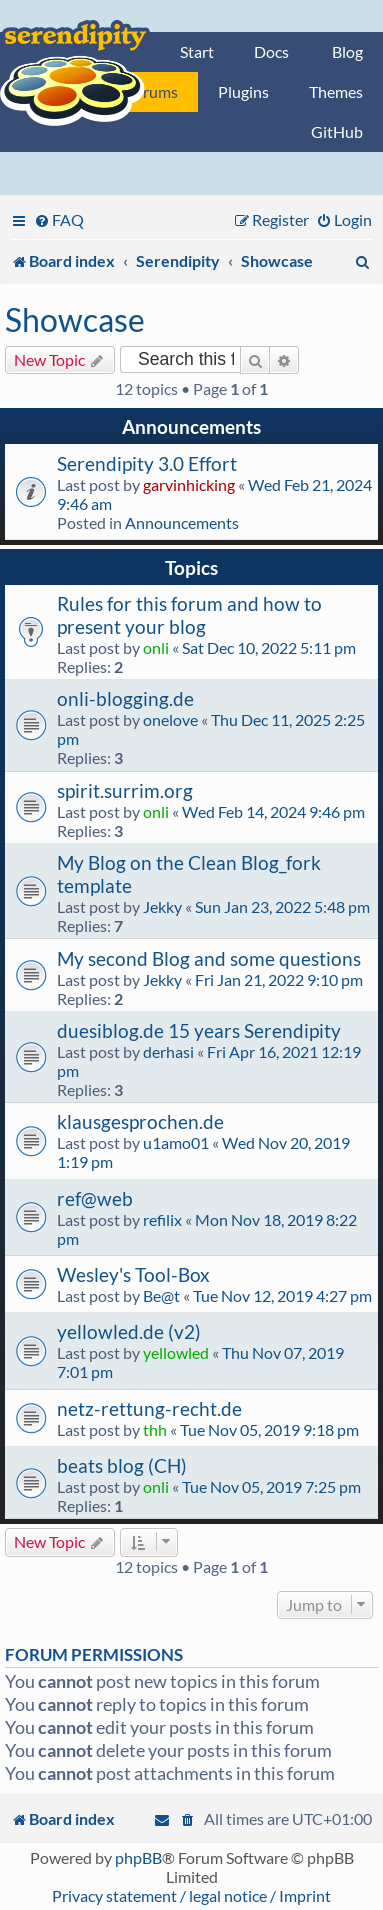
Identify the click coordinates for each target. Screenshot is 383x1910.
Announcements (182, 522)
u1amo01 (176, 1142)
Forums (152, 91)
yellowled (176, 1352)
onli (156, 647)
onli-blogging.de (125, 698)
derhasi (168, 1051)
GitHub (337, 131)
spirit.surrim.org (125, 790)
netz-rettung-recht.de (149, 1408)
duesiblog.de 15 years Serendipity (199, 1030)
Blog (347, 51)
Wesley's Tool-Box (133, 1274)
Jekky (162, 906)
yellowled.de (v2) (129, 1331)
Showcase (75, 319)
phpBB (138, 1857)
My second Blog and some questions (209, 958)
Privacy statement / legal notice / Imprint (191, 1895)
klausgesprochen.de (140, 1121)
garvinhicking (189, 484)
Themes (336, 91)
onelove (170, 719)
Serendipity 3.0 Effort (147, 463)
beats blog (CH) (122, 1465)
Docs (271, 51)
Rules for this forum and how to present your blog (189, 615)
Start (197, 51)
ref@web (95, 1198)
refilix (162, 1219)
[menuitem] (59, 219)
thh (155, 1429)
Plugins (243, 91)
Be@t (161, 1295)
